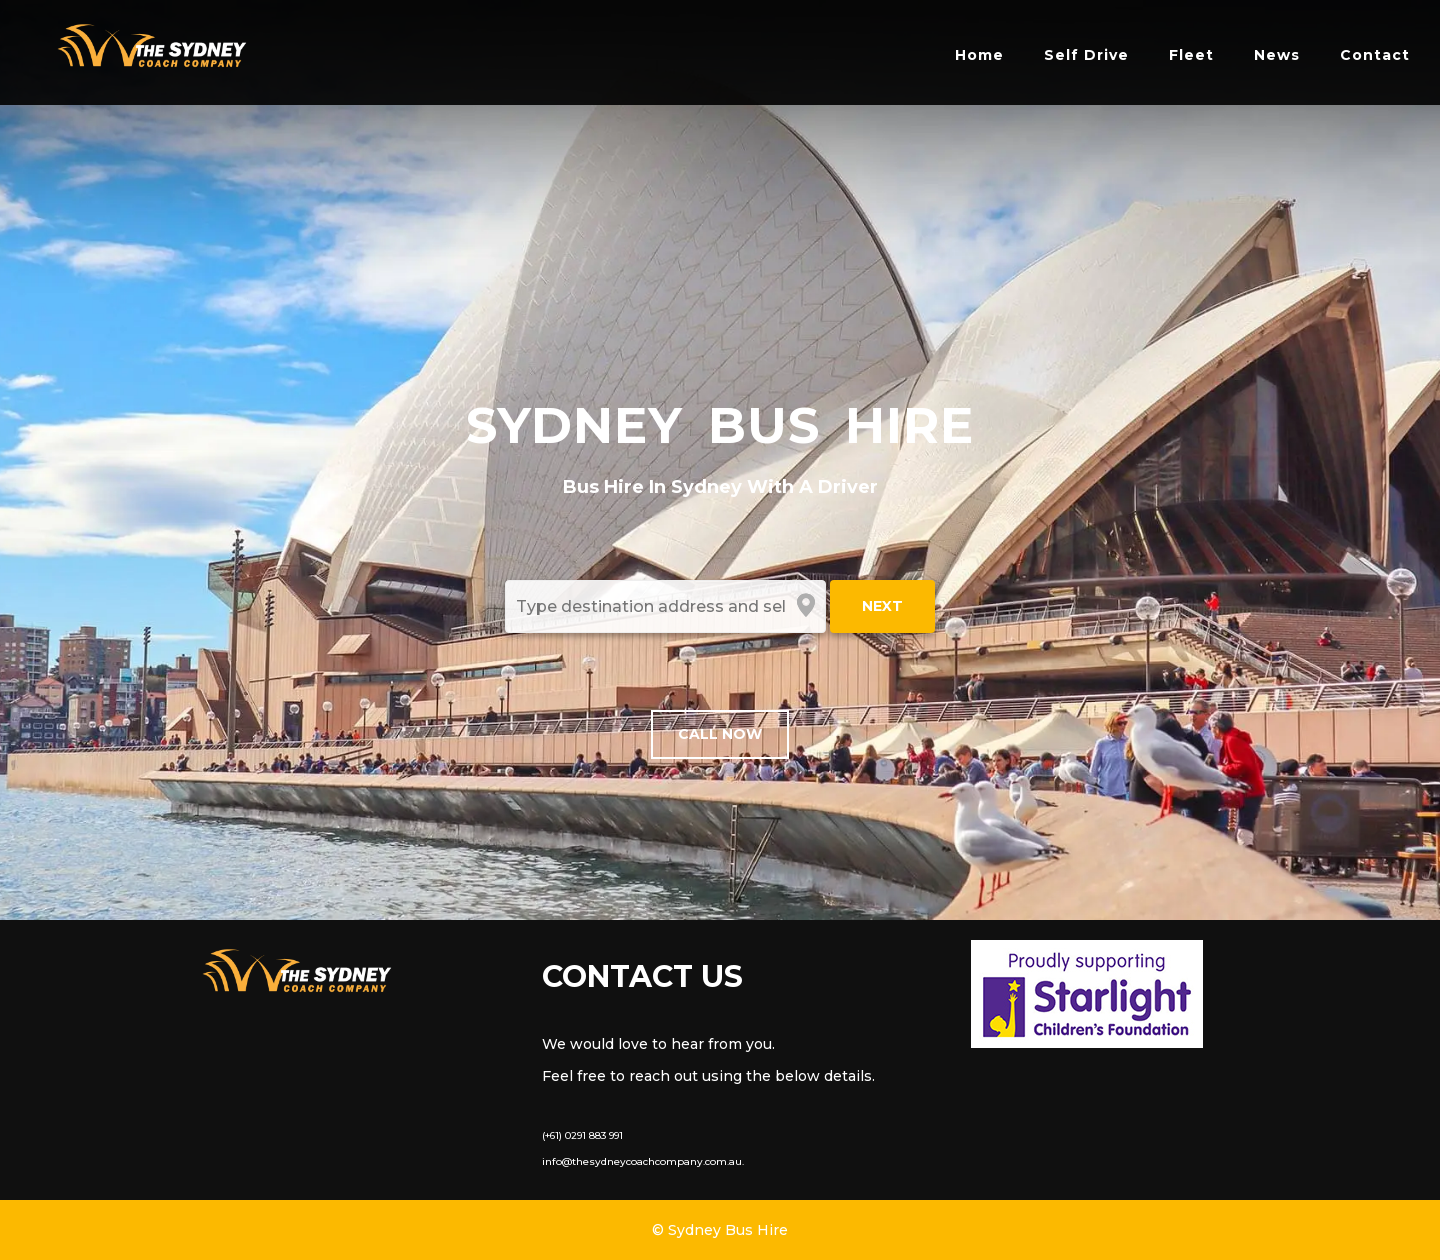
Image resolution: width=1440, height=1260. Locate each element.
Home (979, 55)
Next (882, 606)
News (1277, 55)
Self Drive (1086, 55)
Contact (1375, 55)
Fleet (1191, 55)
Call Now (720, 734)
